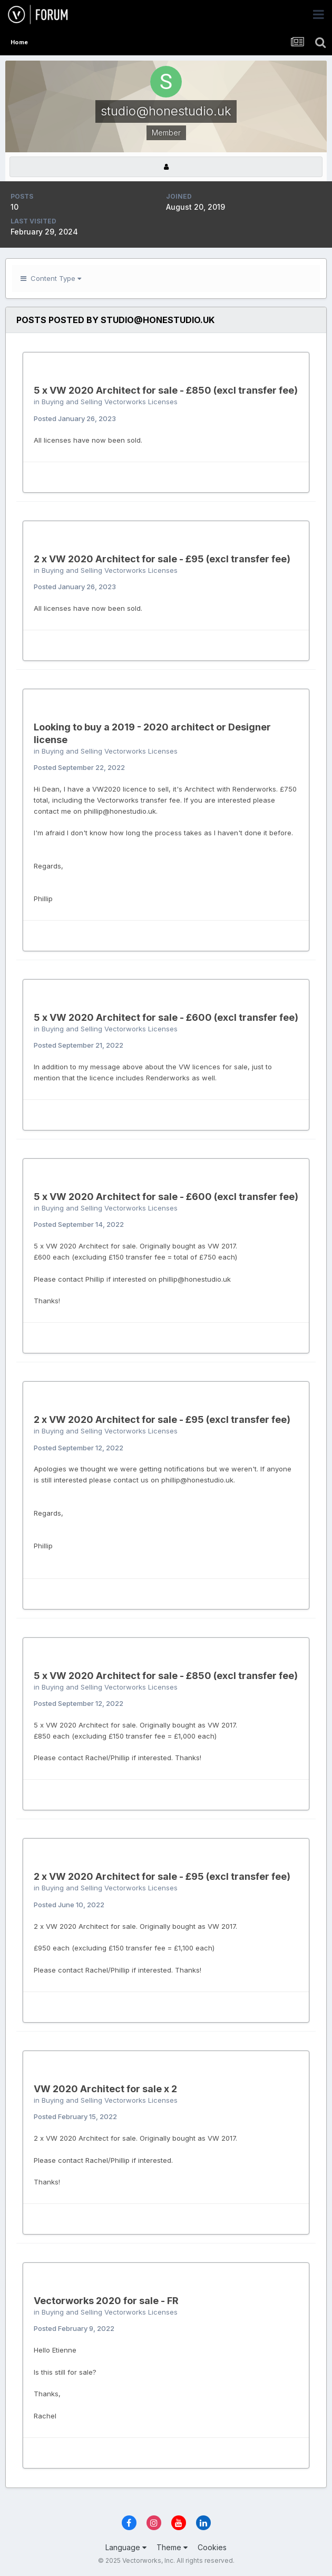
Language (126, 2547)
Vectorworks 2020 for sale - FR (106, 2300)
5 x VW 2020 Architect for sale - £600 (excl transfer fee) (166, 1017)
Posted (75, 418)
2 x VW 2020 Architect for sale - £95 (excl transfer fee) (162, 558)
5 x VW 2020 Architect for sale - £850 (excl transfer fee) (166, 390)
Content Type (51, 278)
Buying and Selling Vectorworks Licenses (110, 401)
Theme (172, 2547)
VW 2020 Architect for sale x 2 (105, 2088)
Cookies (212, 2547)
